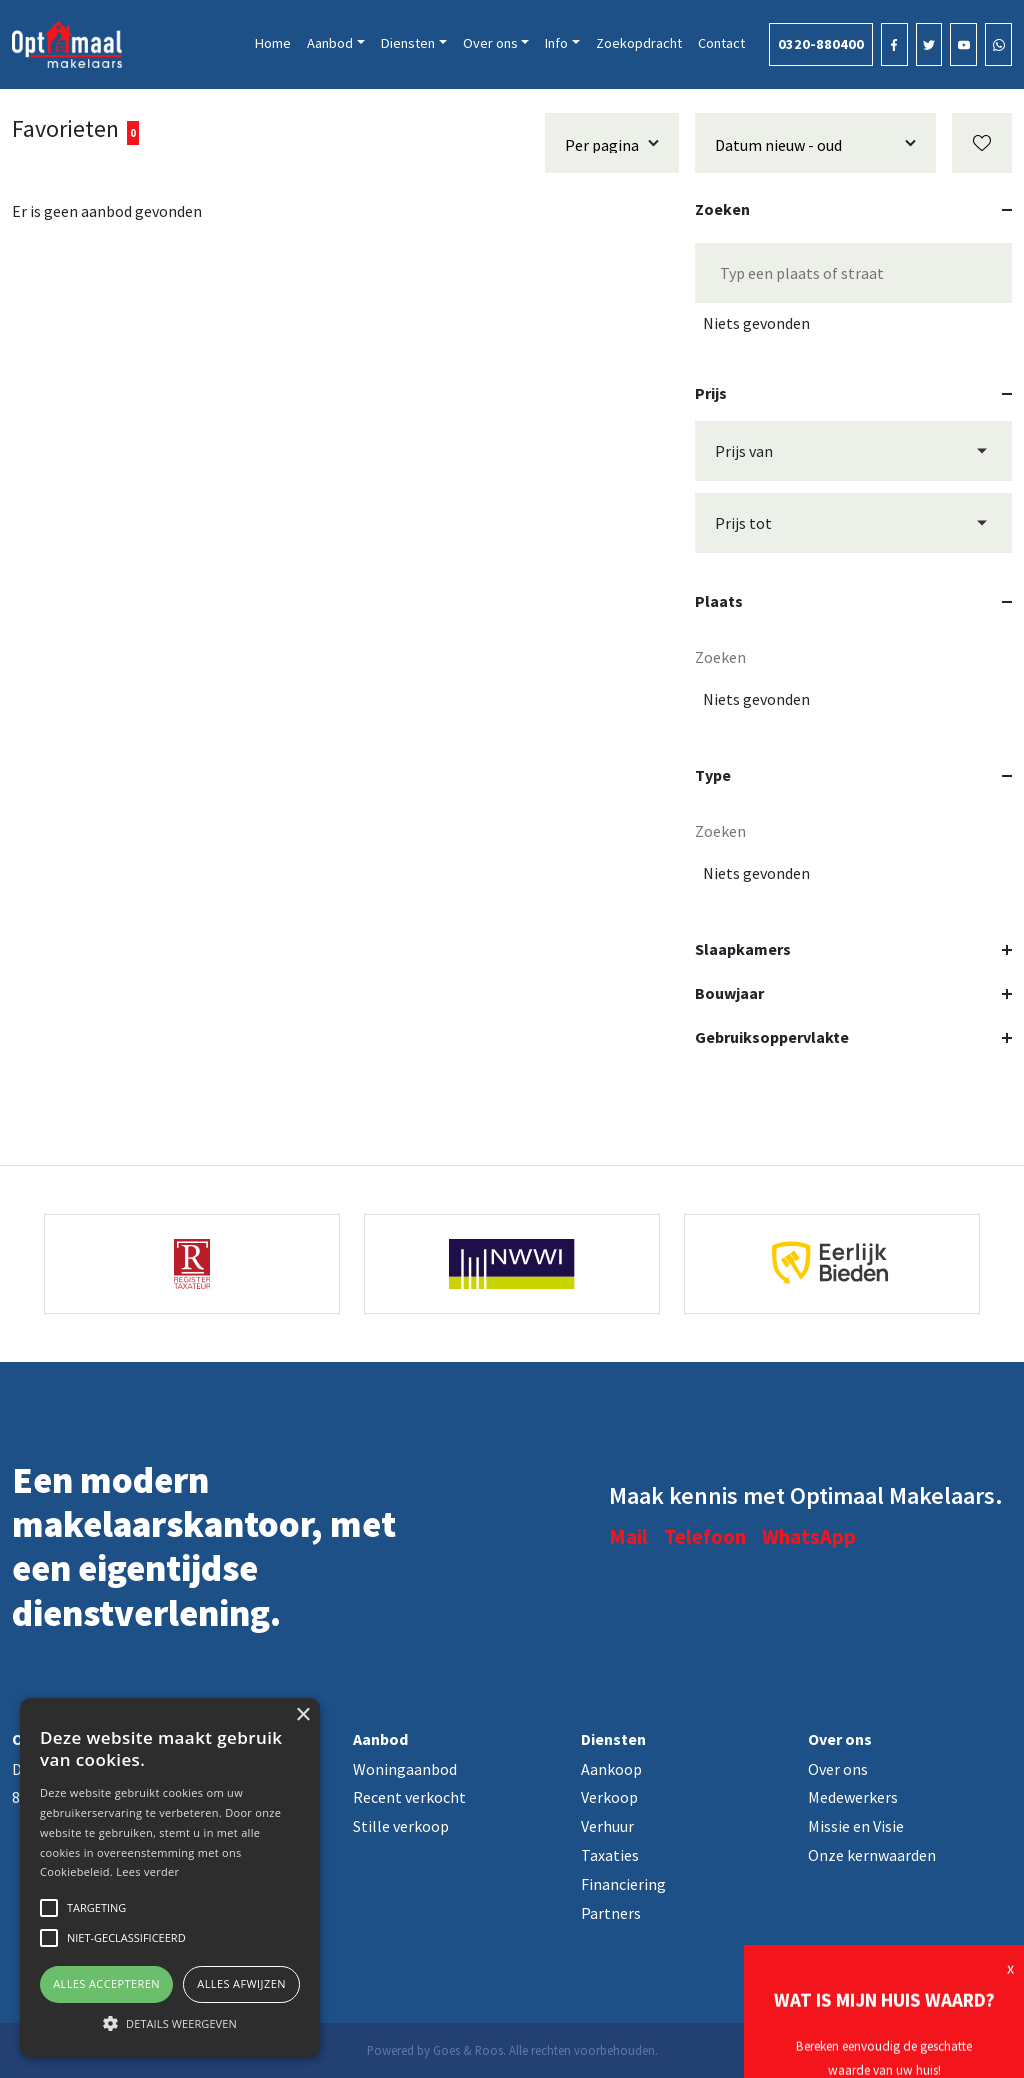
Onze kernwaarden (872, 1855)
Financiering (623, 1884)
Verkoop (609, 1797)
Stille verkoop (401, 1826)
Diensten (408, 43)
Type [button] (853, 775)
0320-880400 (821, 44)
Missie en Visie (856, 1826)
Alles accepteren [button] (106, 1983)
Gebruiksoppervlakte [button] (853, 1037)
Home (273, 43)
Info (556, 43)
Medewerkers (853, 1797)
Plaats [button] (853, 601)
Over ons (490, 43)
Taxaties (610, 1855)
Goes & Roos (468, 2050)
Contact (721, 43)
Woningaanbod (405, 1769)
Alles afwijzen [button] (241, 1983)
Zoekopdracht (639, 43)
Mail (628, 1537)
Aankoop (611, 1769)
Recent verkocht (409, 1797)
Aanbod (330, 43)
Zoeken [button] (853, 209)
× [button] (302, 1715)
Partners (611, 1913)
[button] (170, 2023)
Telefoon (705, 1537)
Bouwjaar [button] (853, 993)
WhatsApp (809, 1537)
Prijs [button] (853, 393)
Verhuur (607, 1826)
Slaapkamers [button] (853, 949)
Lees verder (147, 1871)
